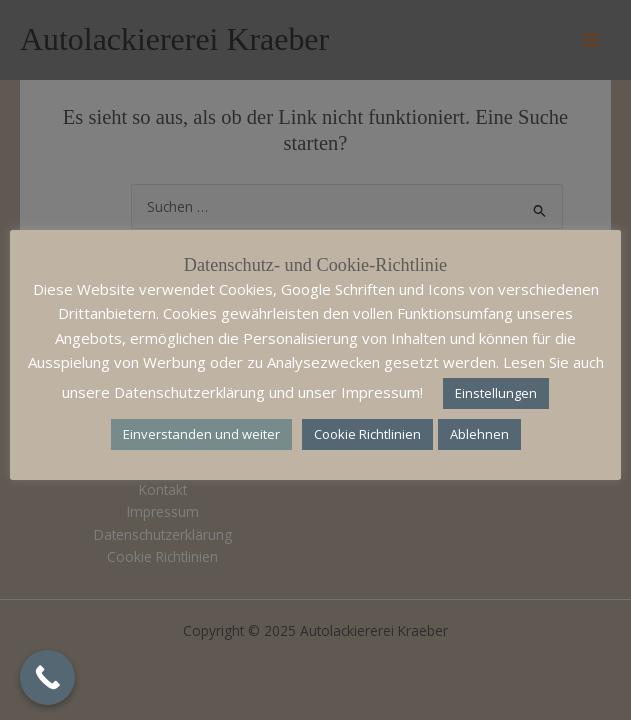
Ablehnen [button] (479, 434)
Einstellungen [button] (496, 393)
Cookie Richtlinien (367, 434)
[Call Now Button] (47, 677)
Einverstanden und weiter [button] (201, 434)
